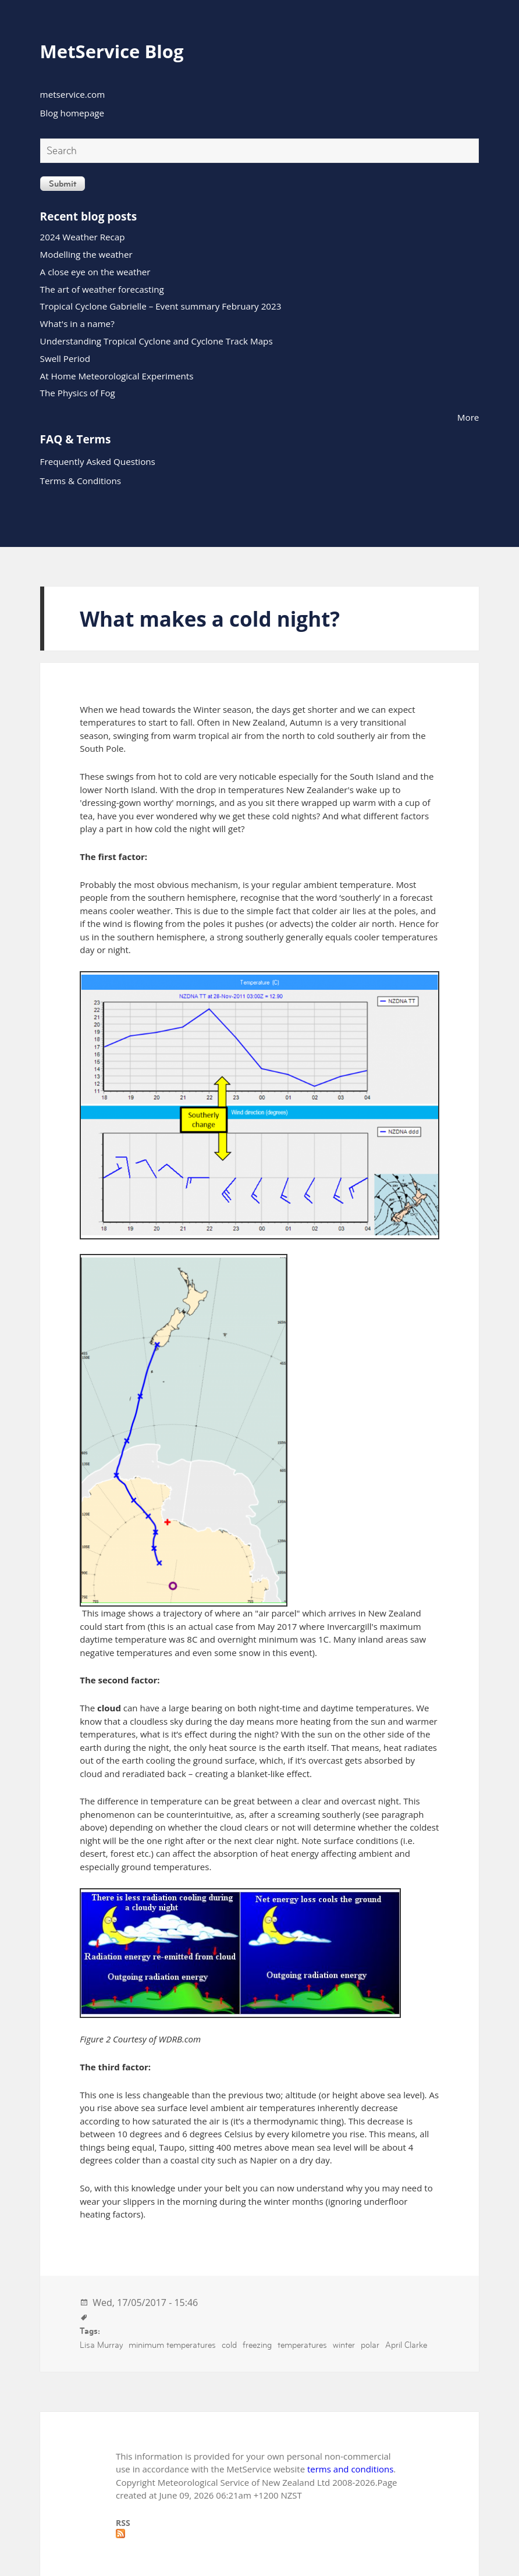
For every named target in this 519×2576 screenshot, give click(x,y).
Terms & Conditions (80, 480)
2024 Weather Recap (82, 237)
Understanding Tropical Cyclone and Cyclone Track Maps (156, 341)
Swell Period (65, 358)
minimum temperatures (172, 2345)
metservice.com (72, 94)
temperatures (302, 2345)
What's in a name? (77, 323)
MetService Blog (112, 51)
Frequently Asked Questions (97, 461)
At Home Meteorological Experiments (117, 376)
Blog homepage (72, 113)
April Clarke (406, 2345)
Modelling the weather (86, 254)
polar (370, 2345)
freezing (257, 2345)
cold (229, 2345)
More (468, 417)
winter (344, 2345)
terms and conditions (350, 2469)
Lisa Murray (101, 2345)
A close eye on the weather (95, 272)
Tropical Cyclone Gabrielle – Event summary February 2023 (161, 306)
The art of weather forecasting (102, 289)
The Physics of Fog (77, 393)
